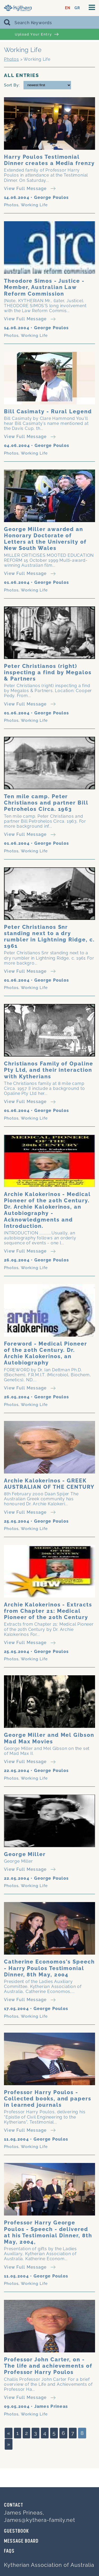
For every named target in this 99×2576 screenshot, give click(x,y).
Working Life (34, 205)
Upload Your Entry (37, 34)
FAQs (9, 2551)
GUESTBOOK (16, 2531)
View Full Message (29, 189)
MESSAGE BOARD (21, 2541)
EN (67, 8)
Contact (13, 2505)
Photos (11, 59)
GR (77, 8)
